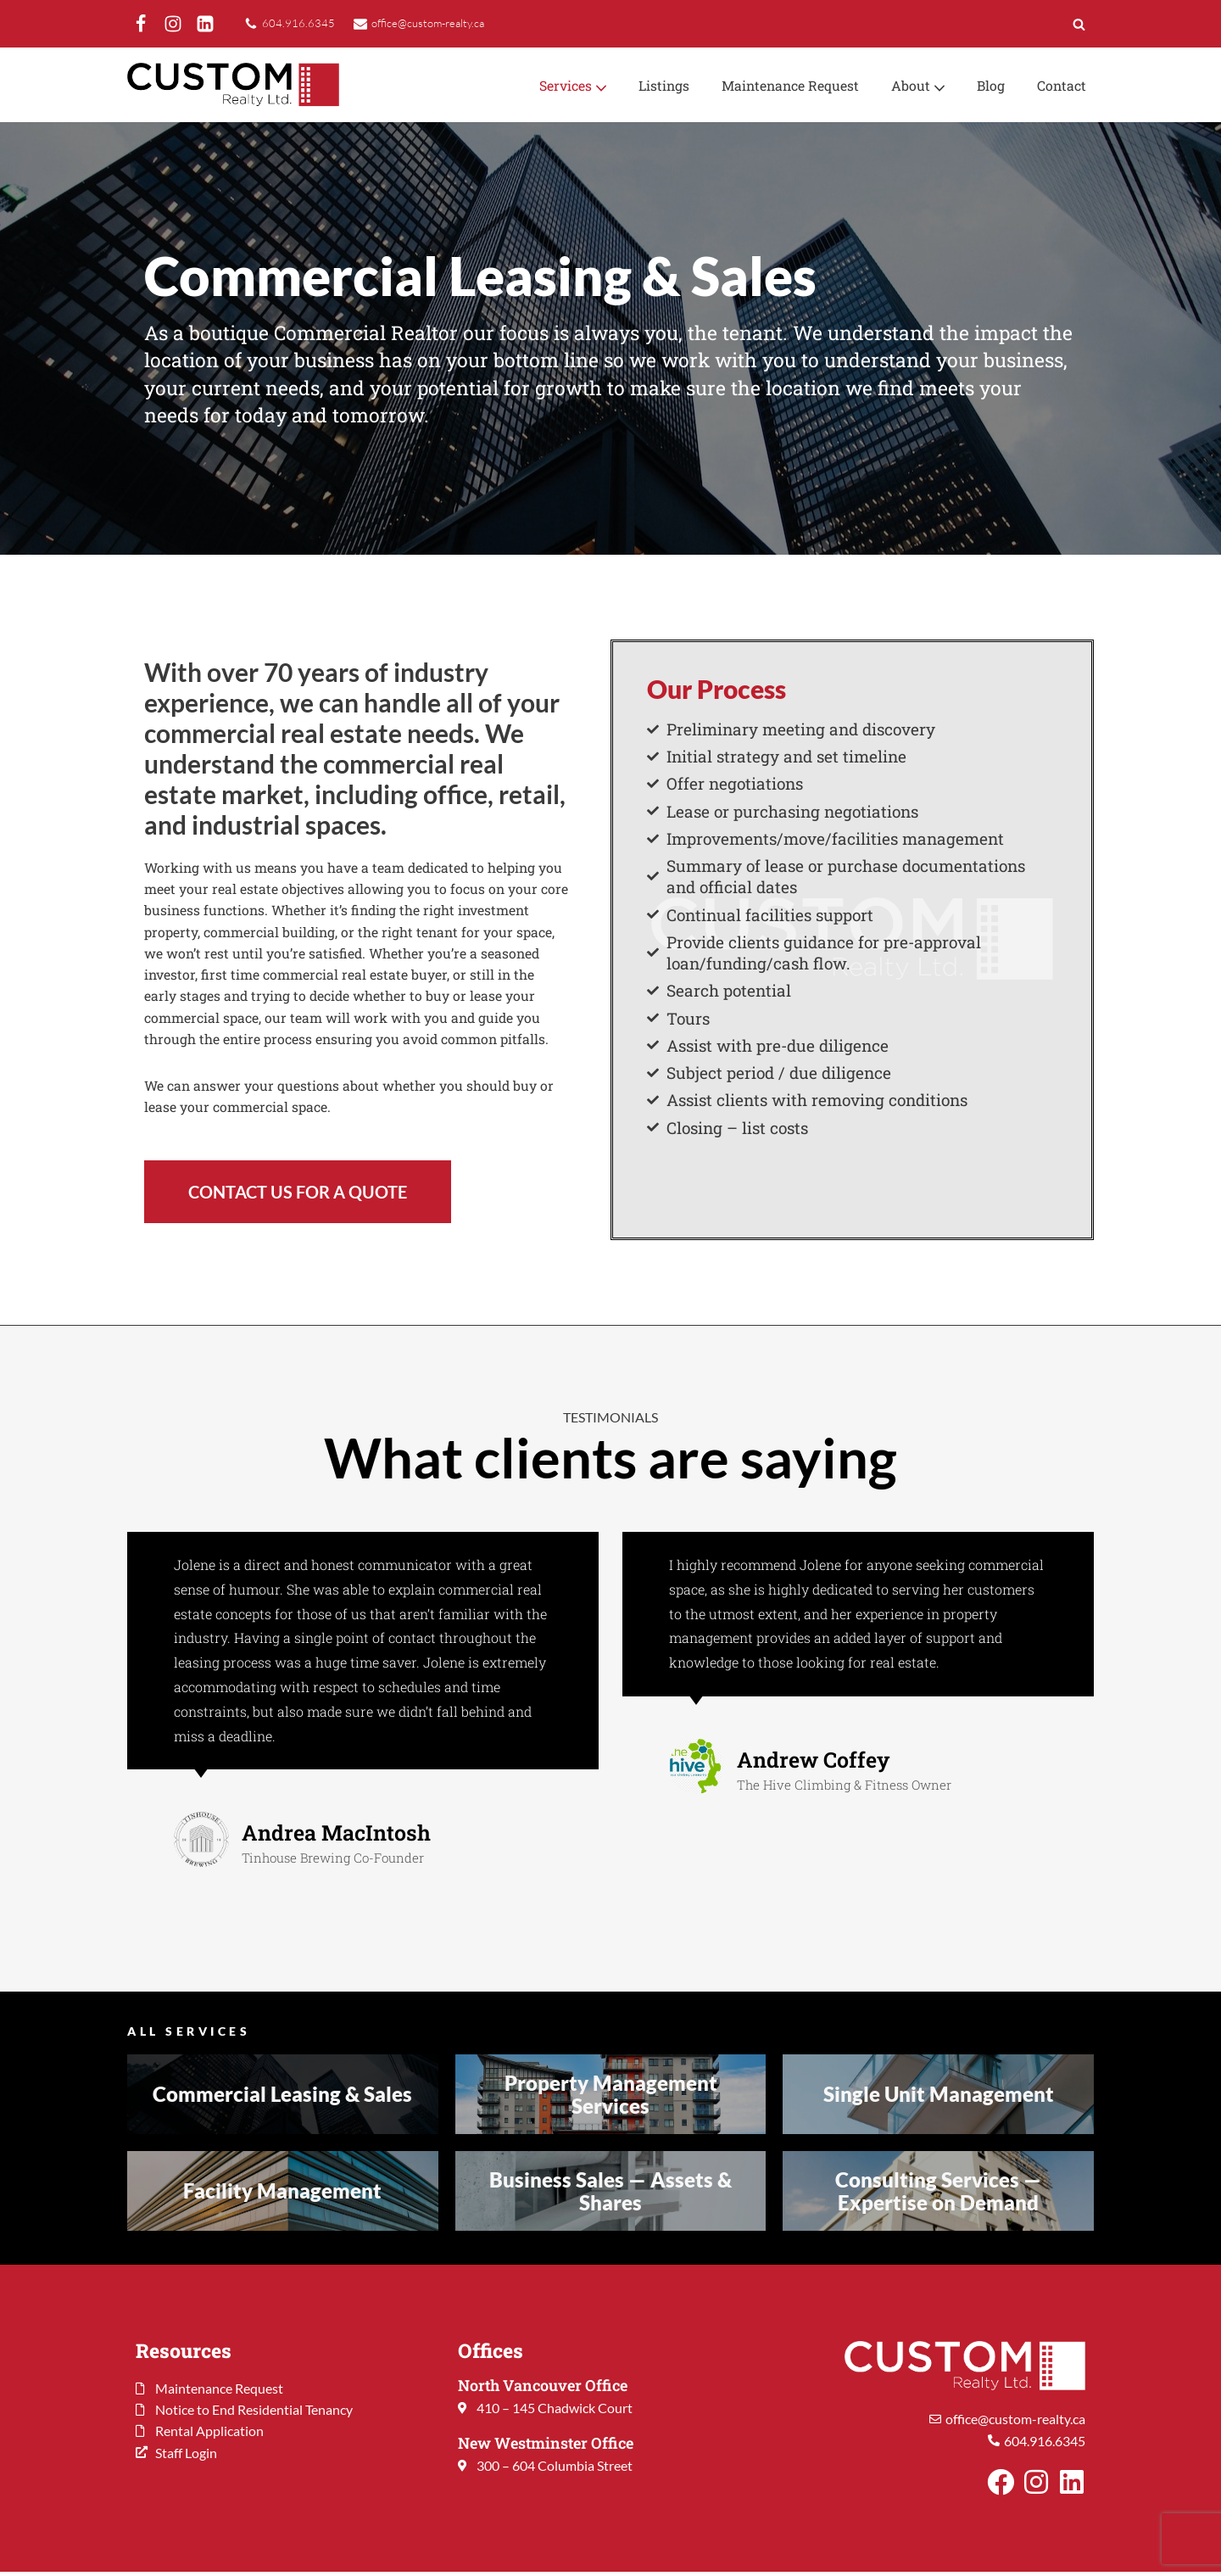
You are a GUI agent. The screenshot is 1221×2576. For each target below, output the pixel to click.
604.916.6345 (298, 23)
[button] (597, 86)
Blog (990, 85)
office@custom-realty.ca (432, 23)
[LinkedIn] (205, 23)
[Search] (1079, 24)
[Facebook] (140, 23)
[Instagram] (173, 23)
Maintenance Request (788, 85)
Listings (660, 85)
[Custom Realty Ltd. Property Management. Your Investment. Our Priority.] (233, 85)
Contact (1061, 85)
